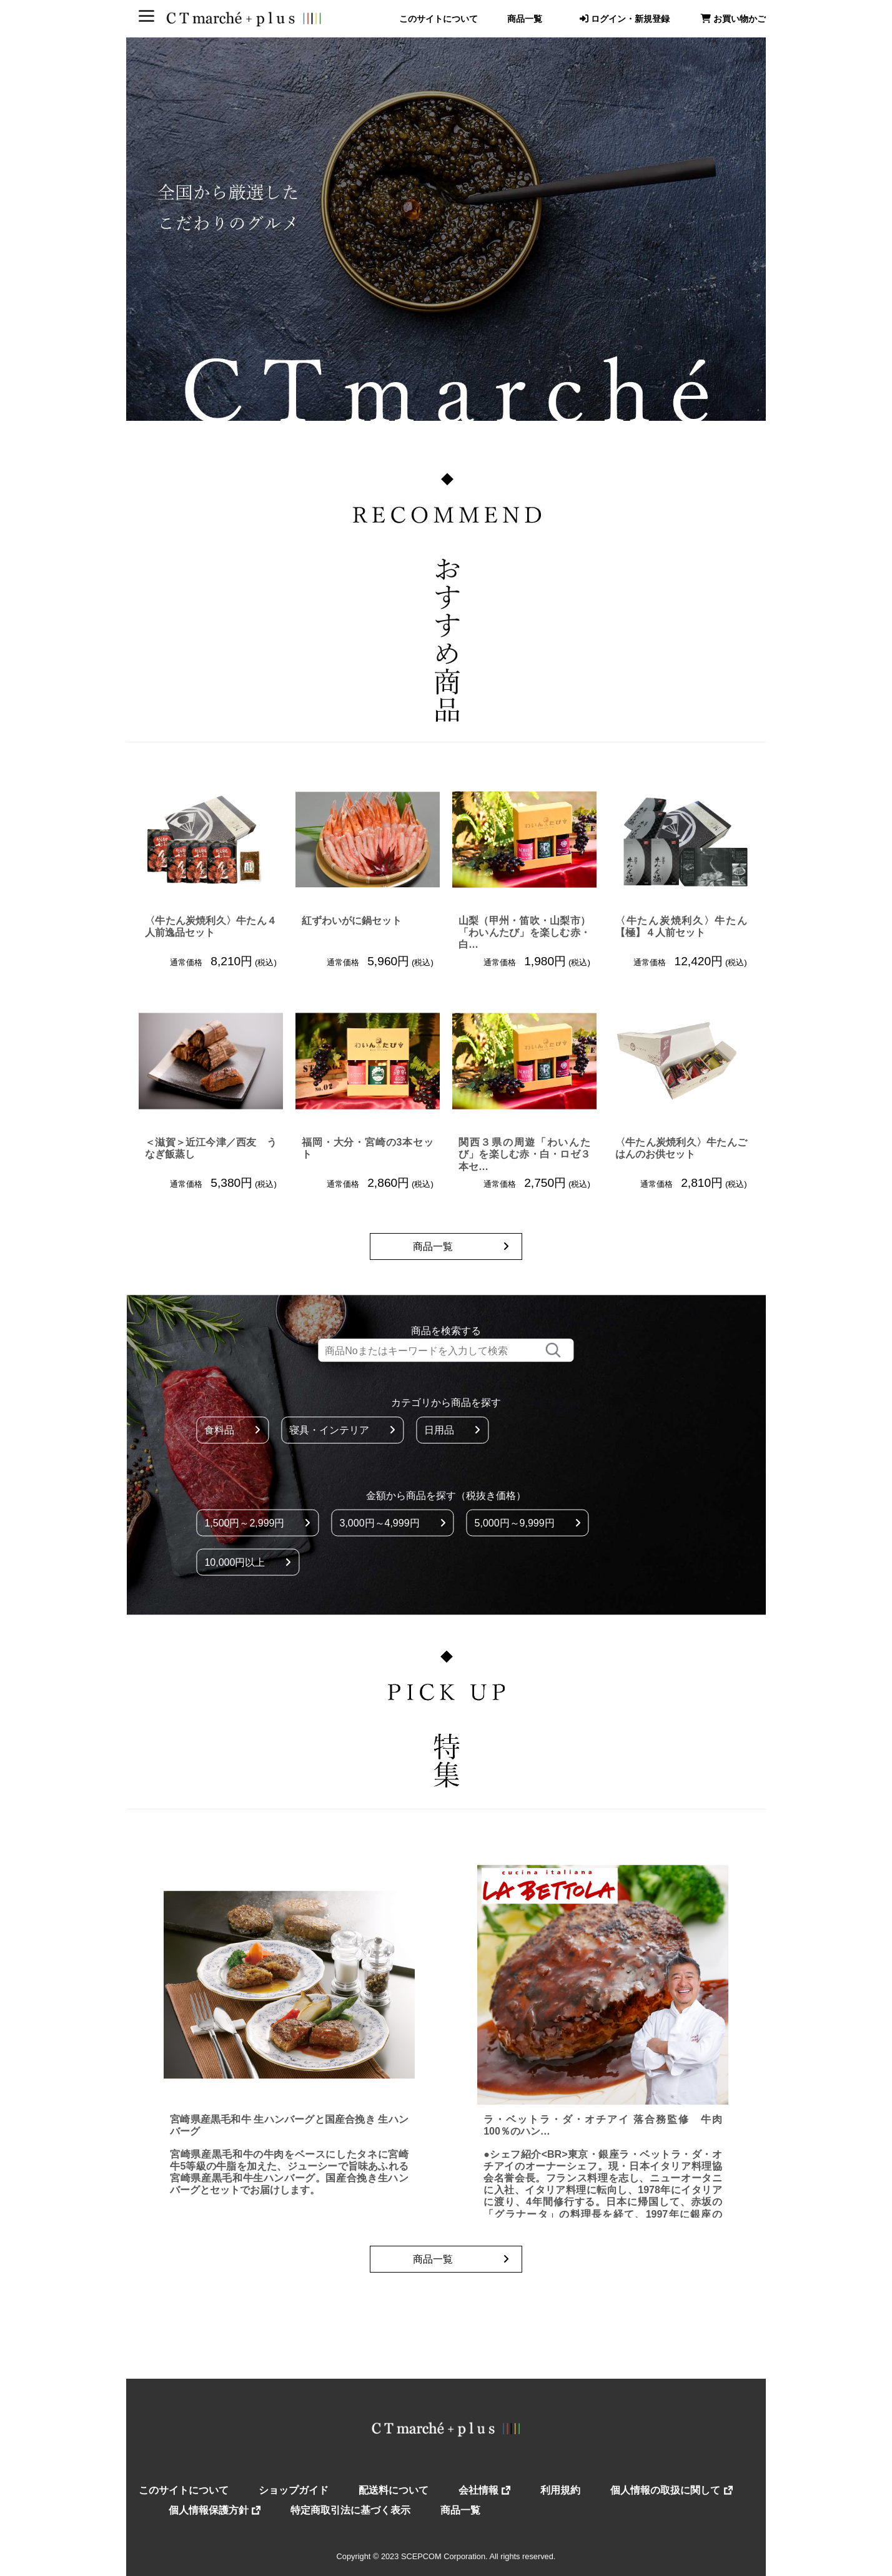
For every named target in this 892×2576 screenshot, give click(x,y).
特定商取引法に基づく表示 (350, 2510)
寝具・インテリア (342, 1430)
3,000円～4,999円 (392, 1522)
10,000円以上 (247, 1561)
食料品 (232, 1430)
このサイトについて (438, 19)
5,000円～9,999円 (528, 1522)
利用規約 (560, 2490)
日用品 (452, 1430)
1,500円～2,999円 (257, 1522)
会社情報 (484, 2490)
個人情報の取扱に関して (671, 2490)
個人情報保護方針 (214, 2510)
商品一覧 (524, 19)
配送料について (394, 2490)
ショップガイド (294, 2490)
